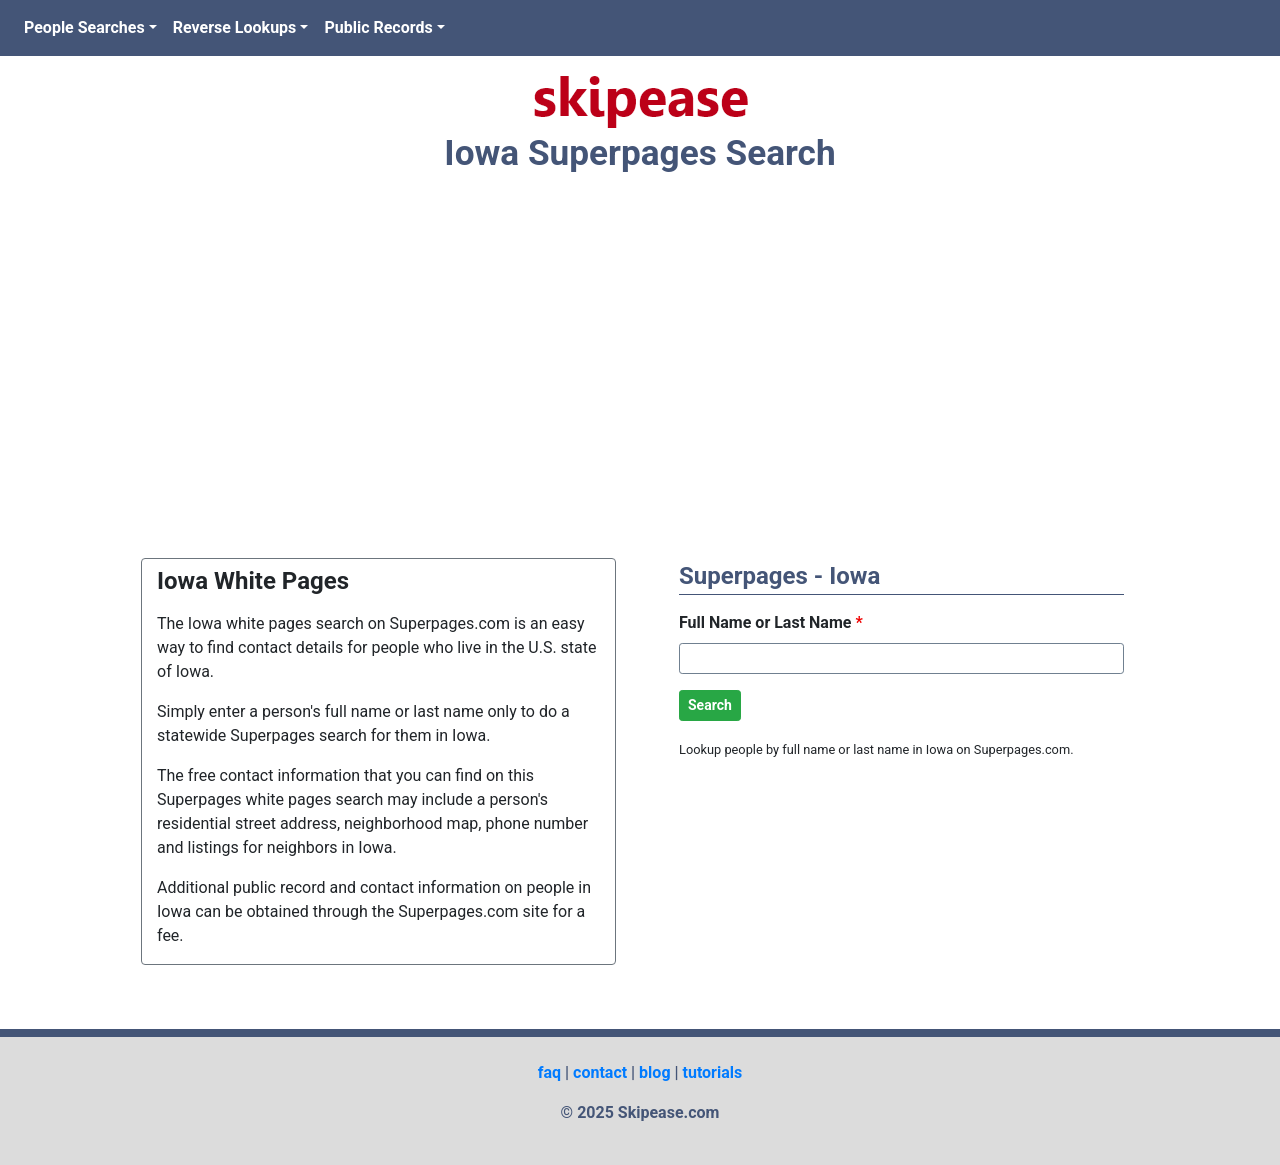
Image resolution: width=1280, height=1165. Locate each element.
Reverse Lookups (235, 27)
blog (654, 1072)
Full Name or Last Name (771, 622)
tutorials (713, 1072)
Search (710, 705)
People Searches (84, 27)
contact (600, 1072)
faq (549, 1072)
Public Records (378, 27)
